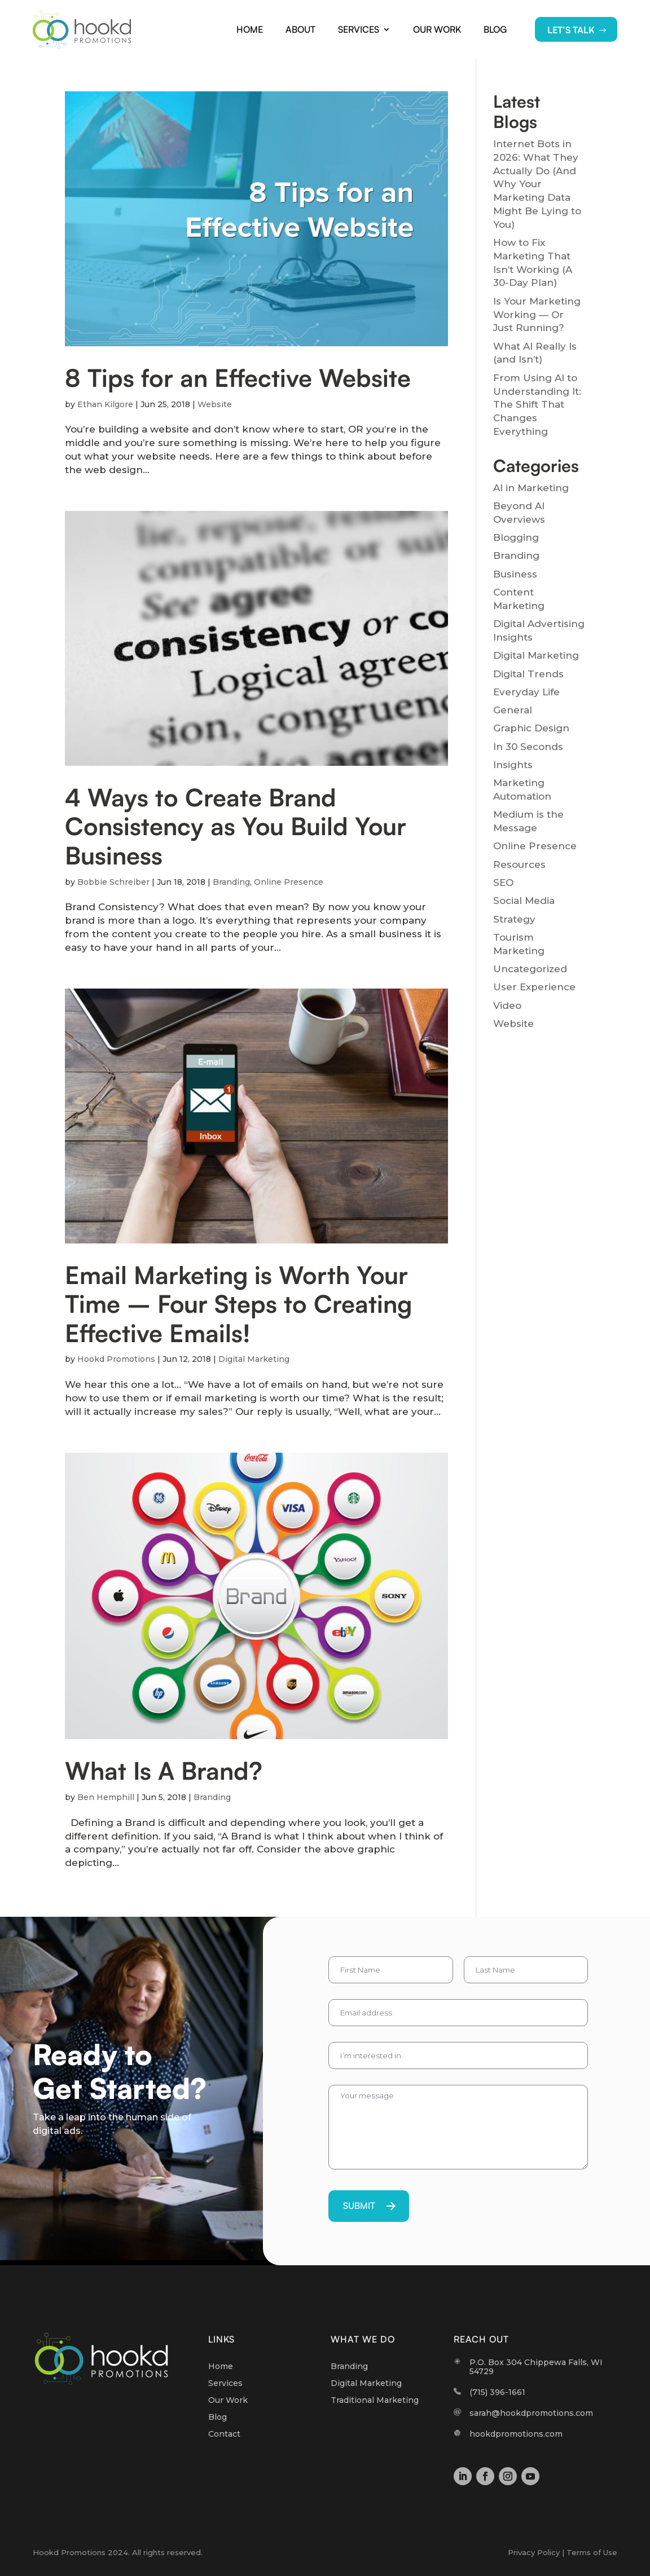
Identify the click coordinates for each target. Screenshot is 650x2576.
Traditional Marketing (375, 2400)
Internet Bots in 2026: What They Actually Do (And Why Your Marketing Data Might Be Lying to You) (537, 184)
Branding (231, 882)
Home (249, 29)
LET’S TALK (571, 30)
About (300, 29)
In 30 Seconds (528, 746)
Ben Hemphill (105, 1797)
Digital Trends (528, 674)
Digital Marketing (253, 1359)
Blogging (516, 537)
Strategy (514, 919)
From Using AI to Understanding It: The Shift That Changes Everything (537, 404)
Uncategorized (530, 968)
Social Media (524, 900)
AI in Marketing (531, 487)
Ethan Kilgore (105, 404)
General (512, 710)
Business (515, 574)
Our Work (437, 29)
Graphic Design (531, 728)
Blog (495, 29)
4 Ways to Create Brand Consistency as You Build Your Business (235, 826)
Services (358, 29)
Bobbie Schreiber (113, 882)
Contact (224, 2434)
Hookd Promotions (116, 1359)
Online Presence (288, 882)
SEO (503, 882)
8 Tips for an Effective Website (238, 377)
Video (507, 1005)
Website (214, 404)
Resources (519, 864)
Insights (513, 764)
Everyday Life (526, 692)
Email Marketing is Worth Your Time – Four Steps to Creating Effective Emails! (238, 1304)
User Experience (534, 987)
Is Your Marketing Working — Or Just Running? (537, 314)
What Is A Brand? (163, 1770)
